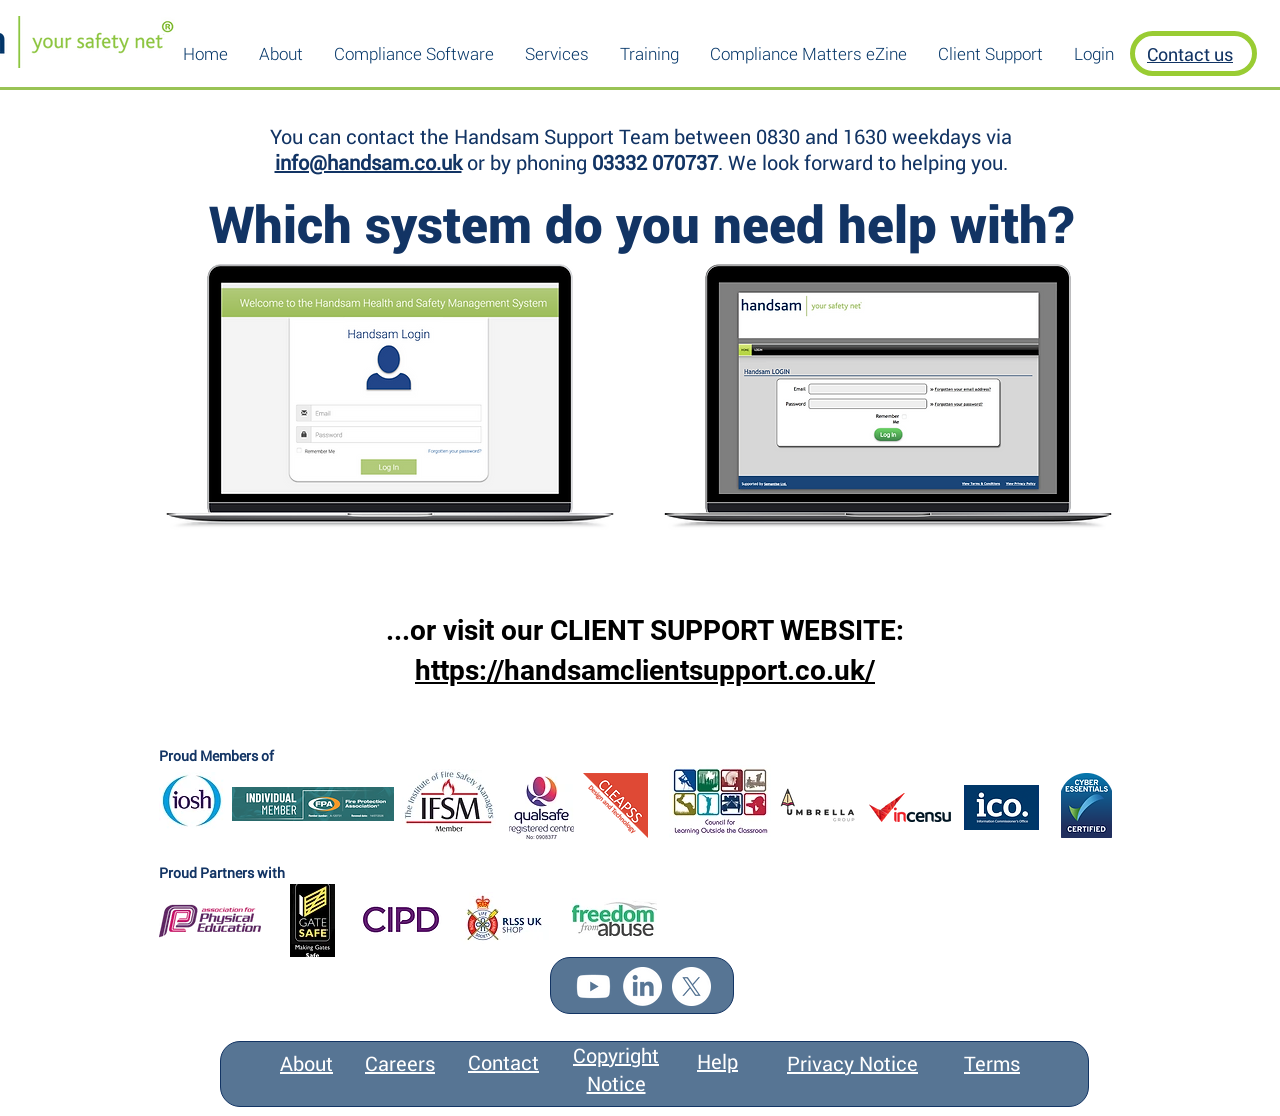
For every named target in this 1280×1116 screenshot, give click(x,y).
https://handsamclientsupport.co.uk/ (645, 670)
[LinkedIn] (642, 986)
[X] (691, 986)
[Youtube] (593, 986)
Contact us (1190, 54)
